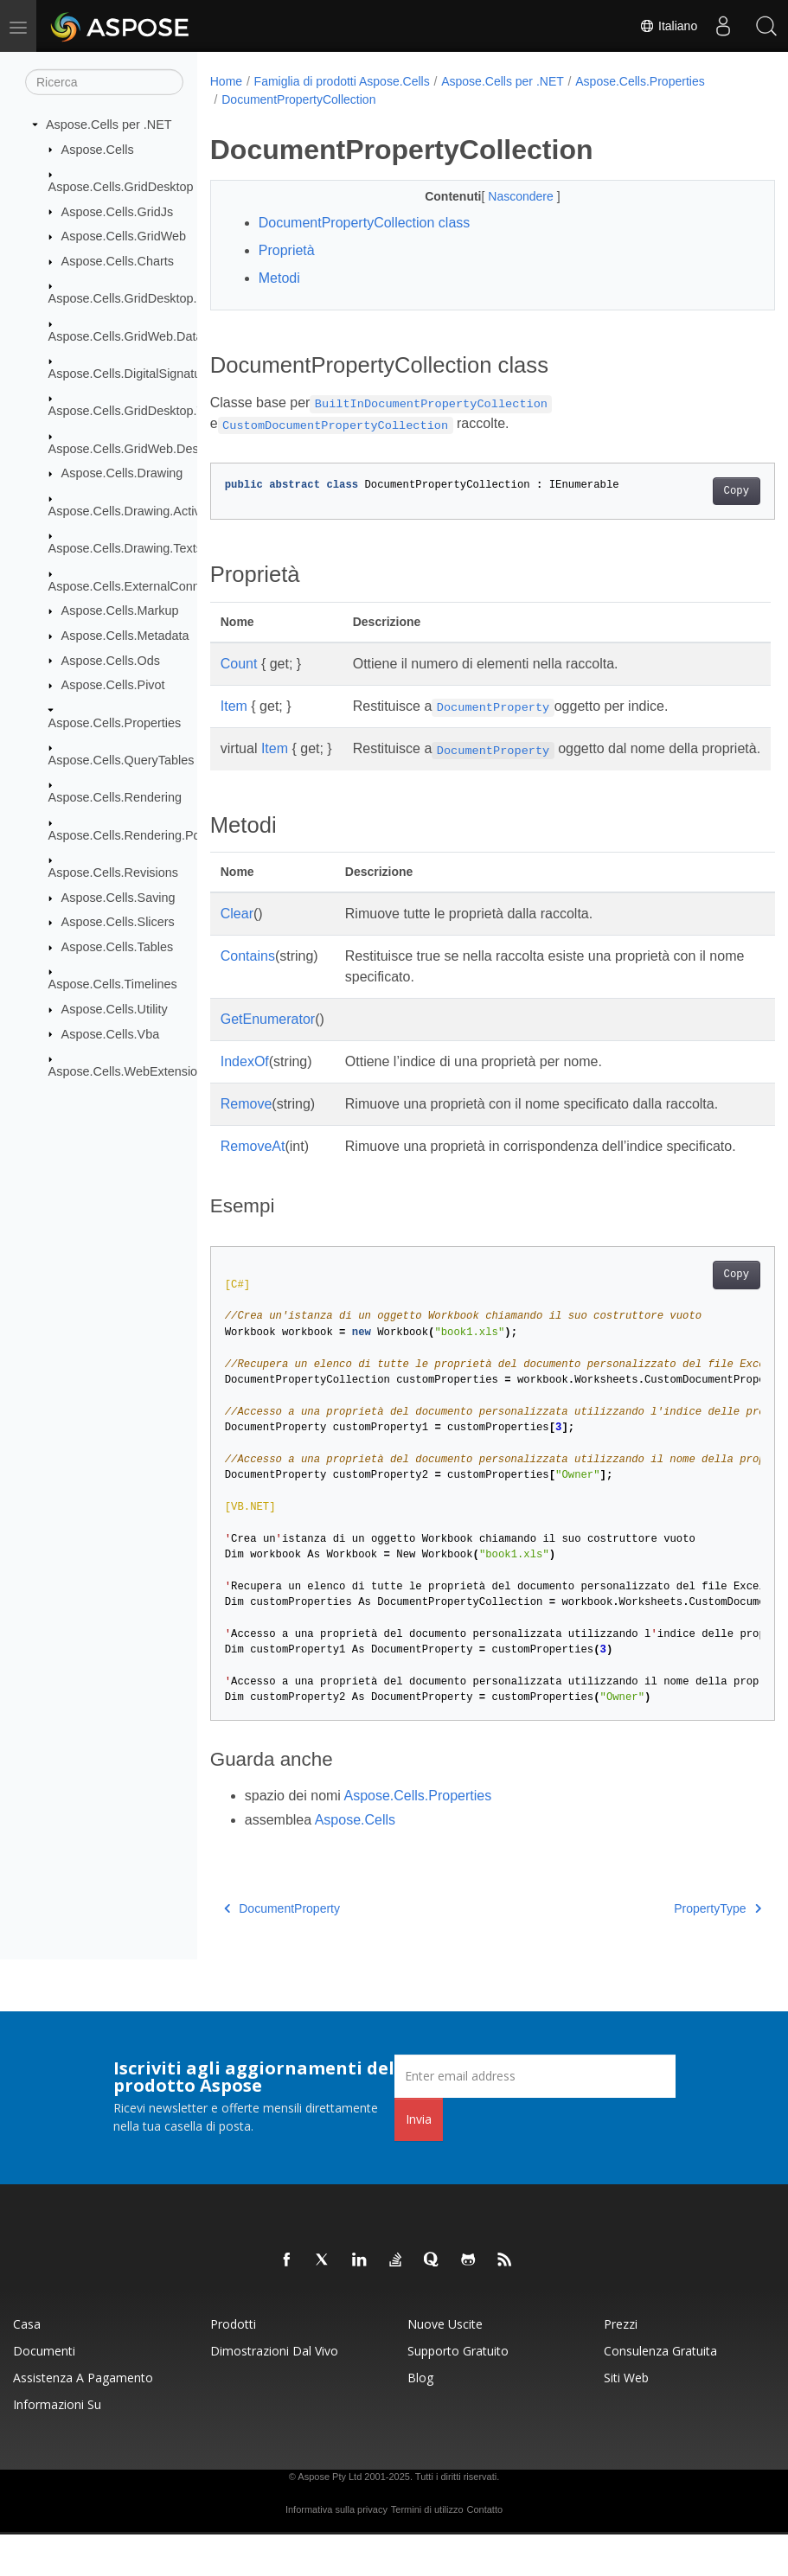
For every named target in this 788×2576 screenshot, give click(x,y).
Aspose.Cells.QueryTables (121, 760)
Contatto (484, 2551)
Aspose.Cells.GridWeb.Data (125, 335)
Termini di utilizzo (427, 2551)
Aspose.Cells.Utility (114, 1009)
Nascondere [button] (502, 196)
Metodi (279, 278)
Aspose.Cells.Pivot (113, 685)
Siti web (626, 2419)
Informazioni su (57, 2446)
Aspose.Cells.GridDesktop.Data (135, 298)
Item (234, 706)
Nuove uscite (445, 2365)
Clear (237, 934)
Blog (420, 2419)
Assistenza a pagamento (83, 2419)
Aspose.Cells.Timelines (112, 984)
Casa (27, 2365)
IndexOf (245, 1082)
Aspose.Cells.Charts (117, 261)
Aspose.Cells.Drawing (122, 473)
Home (226, 81)
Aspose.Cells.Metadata (125, 635)
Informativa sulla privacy (336, 2551)
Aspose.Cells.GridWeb (124, 236)
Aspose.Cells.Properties (115, 722)
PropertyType (677, 1950)
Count (239, 663)
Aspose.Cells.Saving (118, 897)
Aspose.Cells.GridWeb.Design (131, 449)
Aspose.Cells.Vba (110, 1033)
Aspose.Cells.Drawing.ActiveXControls (155, 511)
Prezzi (620, 2365)
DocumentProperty (282, 1950)
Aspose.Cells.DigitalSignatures (133, 373)
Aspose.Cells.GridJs (117, 211)
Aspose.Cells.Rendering (115, 797)
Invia (419, 2160)
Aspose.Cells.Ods (110, 660)
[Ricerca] (104, 82)
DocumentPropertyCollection (298, 99)
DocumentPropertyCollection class (365, 222)
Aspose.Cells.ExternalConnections (144, 586)
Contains (248, 976)
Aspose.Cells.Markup (120, 610)
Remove (246, 1124)
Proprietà (287, 250)
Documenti (44, 2392)
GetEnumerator (268, 1039)
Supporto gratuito (458, 2392)
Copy (696, 491)
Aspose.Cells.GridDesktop (121, 187)
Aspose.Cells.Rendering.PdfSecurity (148, 835)
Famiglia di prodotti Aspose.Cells (342, 81)
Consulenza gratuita (660, 2392)
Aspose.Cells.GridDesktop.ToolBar (144, 411)
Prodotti (233, 2365)
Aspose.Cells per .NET (109, 124)
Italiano (668, 26)
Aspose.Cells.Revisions (113, 872)
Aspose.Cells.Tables (117, 947)
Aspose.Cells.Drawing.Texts (125, 548)
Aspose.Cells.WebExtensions (129, 1071)
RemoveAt (253, 1167)
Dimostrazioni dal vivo (274, 2392)
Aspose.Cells (97, 149)
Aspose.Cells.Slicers (118, 922)
